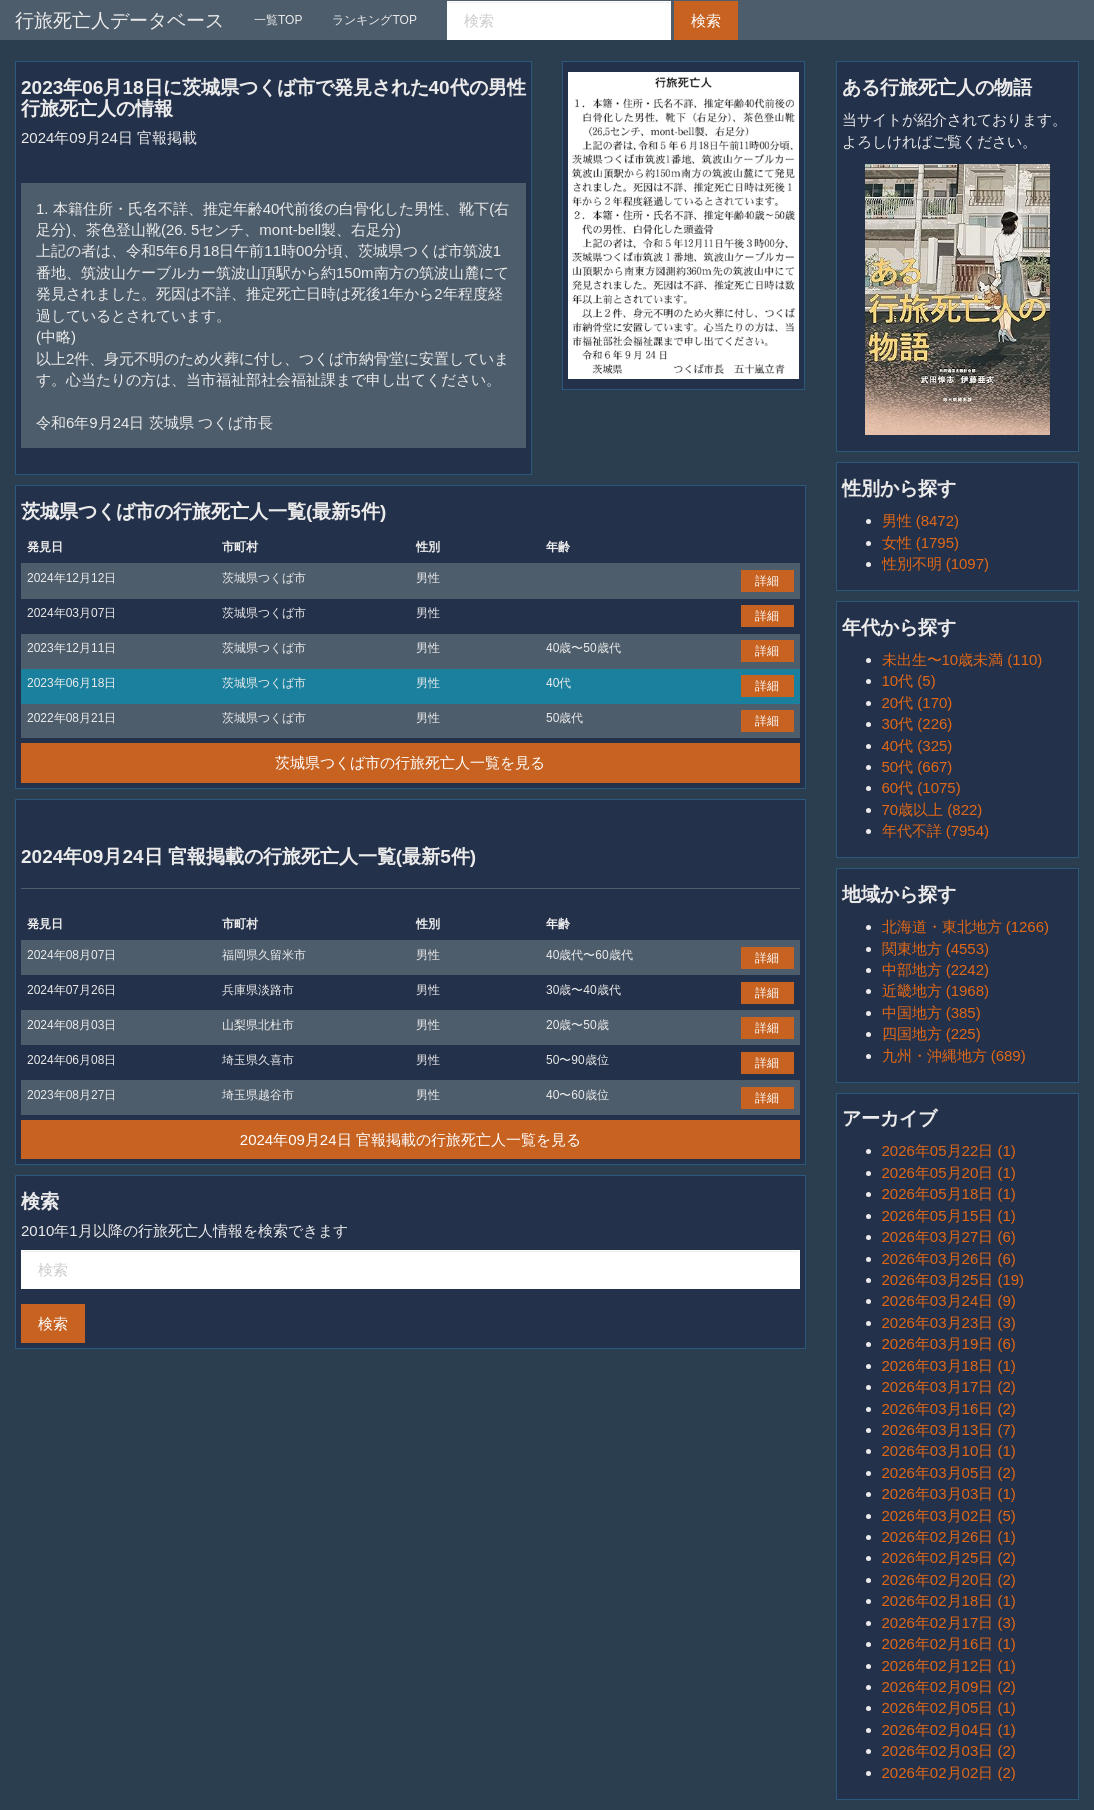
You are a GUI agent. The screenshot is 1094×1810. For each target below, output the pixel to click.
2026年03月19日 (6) (949, 1343)
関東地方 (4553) (936, 948)
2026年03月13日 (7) (949, 1429)
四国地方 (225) (931, 1033)
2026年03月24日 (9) (949, 1300)
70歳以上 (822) (932, 809)
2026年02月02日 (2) (949, 1772)
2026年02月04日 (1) (949, 1729)
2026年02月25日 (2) (949, 1557)
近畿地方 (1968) (936, 990)
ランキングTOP (374, 20)
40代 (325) (917, 745)
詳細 (767, 581)
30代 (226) (917, 723)
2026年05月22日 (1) (949, 1150)
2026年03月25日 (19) (953, 1279)
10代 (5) (909, 680)
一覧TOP (278, 20)
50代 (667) (917, 766)
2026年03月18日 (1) (949, 1365)
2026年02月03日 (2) (949, 1750)
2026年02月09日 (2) (949, 1686)
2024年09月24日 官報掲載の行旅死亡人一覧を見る (410, 1139)
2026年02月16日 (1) (949, 1643)
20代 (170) (917, 702)
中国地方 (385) (931, 1012)
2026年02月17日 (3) (949, 1622)
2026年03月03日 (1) (949, 1493)
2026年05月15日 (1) (949, 1215)
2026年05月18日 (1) (949, 1193)
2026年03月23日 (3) (949, 1322)
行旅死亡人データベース (119, 20)
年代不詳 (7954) (936, 830)
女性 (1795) (921, 542)
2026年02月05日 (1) (949, 1707)
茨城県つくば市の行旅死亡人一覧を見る (410, 762)
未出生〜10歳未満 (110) (962, 659)
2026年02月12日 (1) (949, 1665)
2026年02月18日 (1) (949, 1600)
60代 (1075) (921, 787)
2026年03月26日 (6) (949, 1258)
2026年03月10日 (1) (949, 1450)
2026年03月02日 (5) (949, 1515)
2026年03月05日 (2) (949, 1472)
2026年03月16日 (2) (949, 1408)
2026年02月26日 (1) (949, 1536)
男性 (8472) (921, 520)
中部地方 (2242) (936, 969)
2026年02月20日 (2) (949, 1579)
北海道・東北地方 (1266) (966, 926)
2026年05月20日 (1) (949, 1172)
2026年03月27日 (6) (949, 1236)
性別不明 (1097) (936, 563)
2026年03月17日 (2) (949, 1386)
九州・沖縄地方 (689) (954, 1055)
